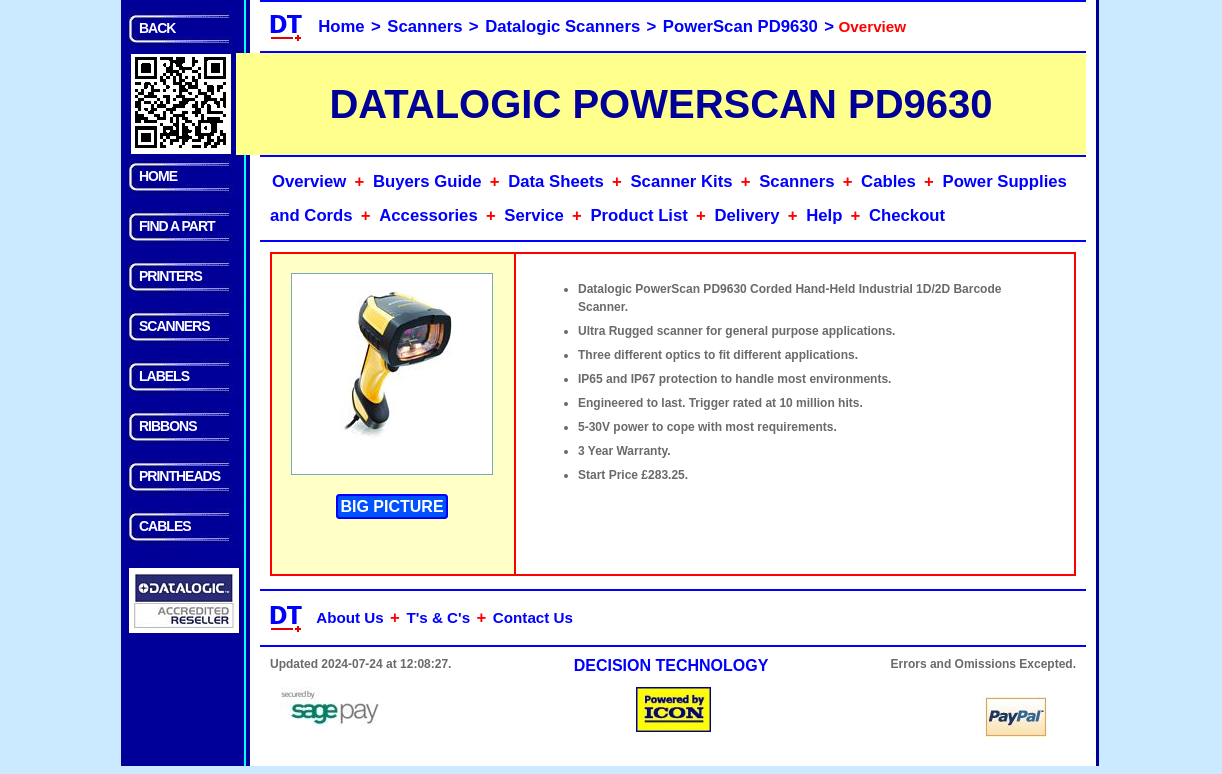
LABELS (164, 376)
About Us (350, 617)
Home (341, 26)
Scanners (424, 26)
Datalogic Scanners (562, 26)
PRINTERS (170, 276)
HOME (158, 176)
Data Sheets (556, 181)
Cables (888, 181)
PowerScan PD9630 (740, 26)
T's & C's (438, 617)
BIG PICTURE (391, 506)
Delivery (747, 215)
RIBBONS (168, 426)
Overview (309, 181)
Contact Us (533, 617)
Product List (638, 215)
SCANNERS (174, 326)
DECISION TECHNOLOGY (671, 665)
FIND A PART (177, 226)
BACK (157, 28)
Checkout (907, 215)
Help (824, 215)
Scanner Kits (681, 181)
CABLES (165, 526)
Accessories (428, 215)
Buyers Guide (427, 181)
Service (533, 215)
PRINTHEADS (179, 476)
